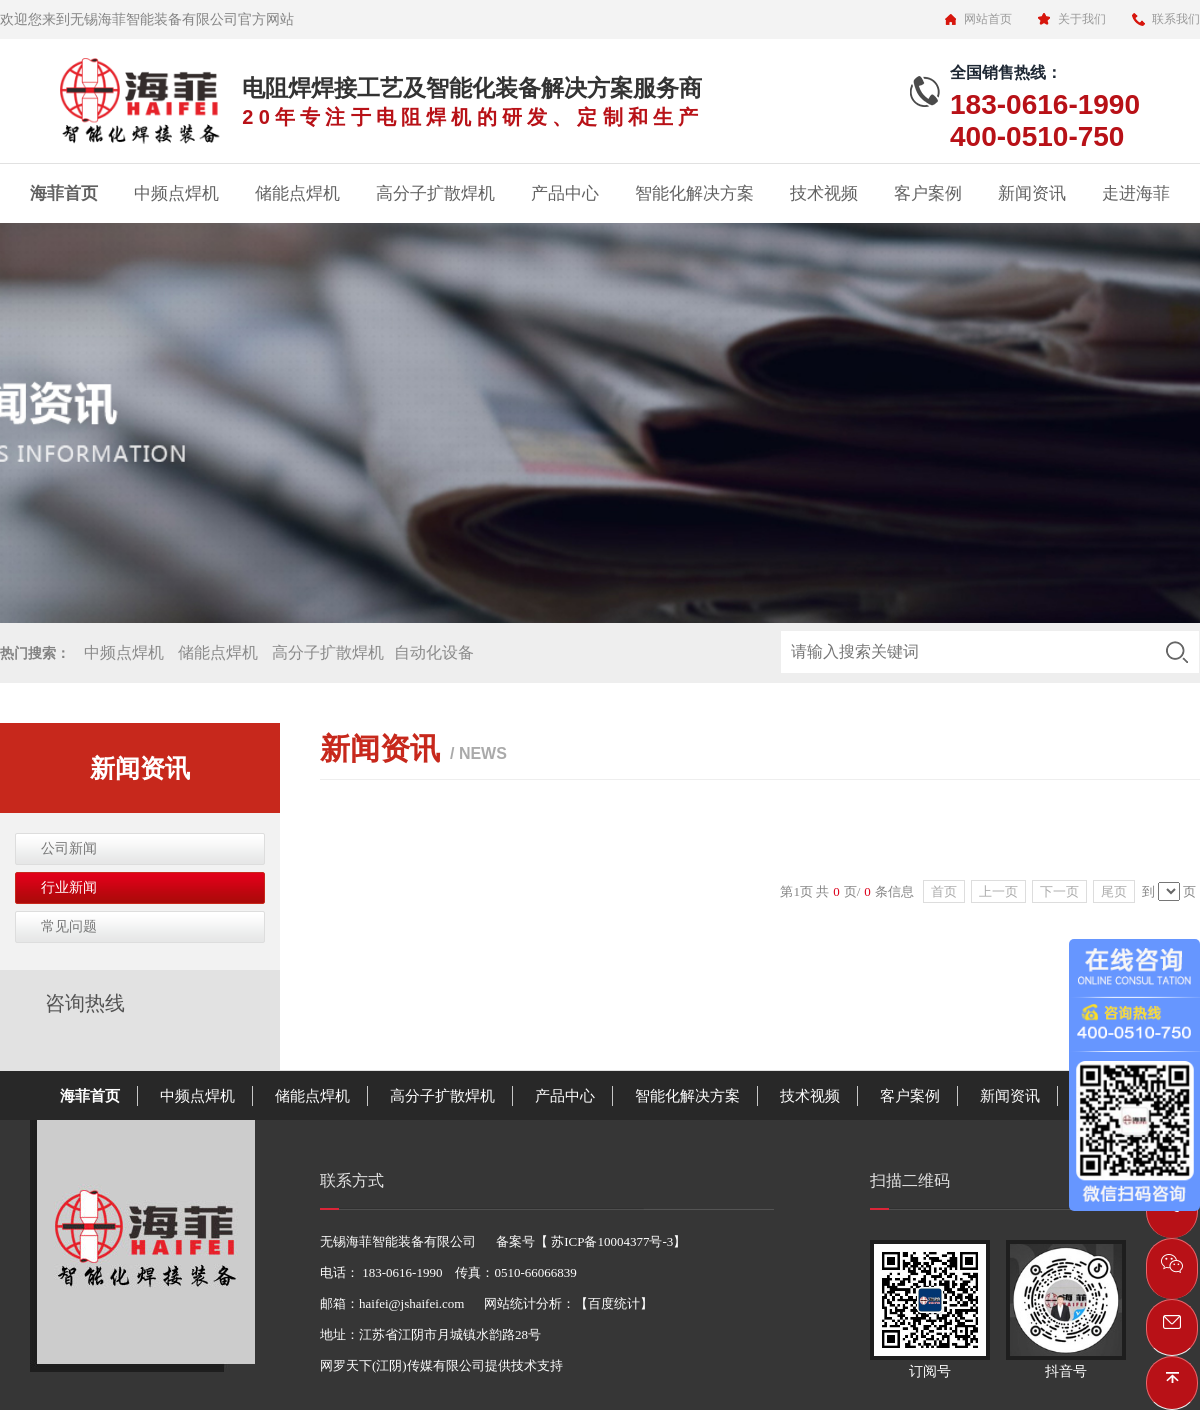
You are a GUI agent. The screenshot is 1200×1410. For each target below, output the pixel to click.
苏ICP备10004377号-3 (610, 1241)
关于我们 (1082, 19)
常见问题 (69, 926)
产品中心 (565, 193)
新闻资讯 (1032, 193)
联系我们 (1176, 19)
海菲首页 (64, 193)
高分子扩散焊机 (435, 193)
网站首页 (988, 19)
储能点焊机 (297, 193)
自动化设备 (434, 652)
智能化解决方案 (694, 193)
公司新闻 (69, 848)
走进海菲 (1136, 193)
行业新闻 (69, 887)
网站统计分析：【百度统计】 (568, 1303)
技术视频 (824, 193)
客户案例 (928, 193)
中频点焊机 (176, 193)
